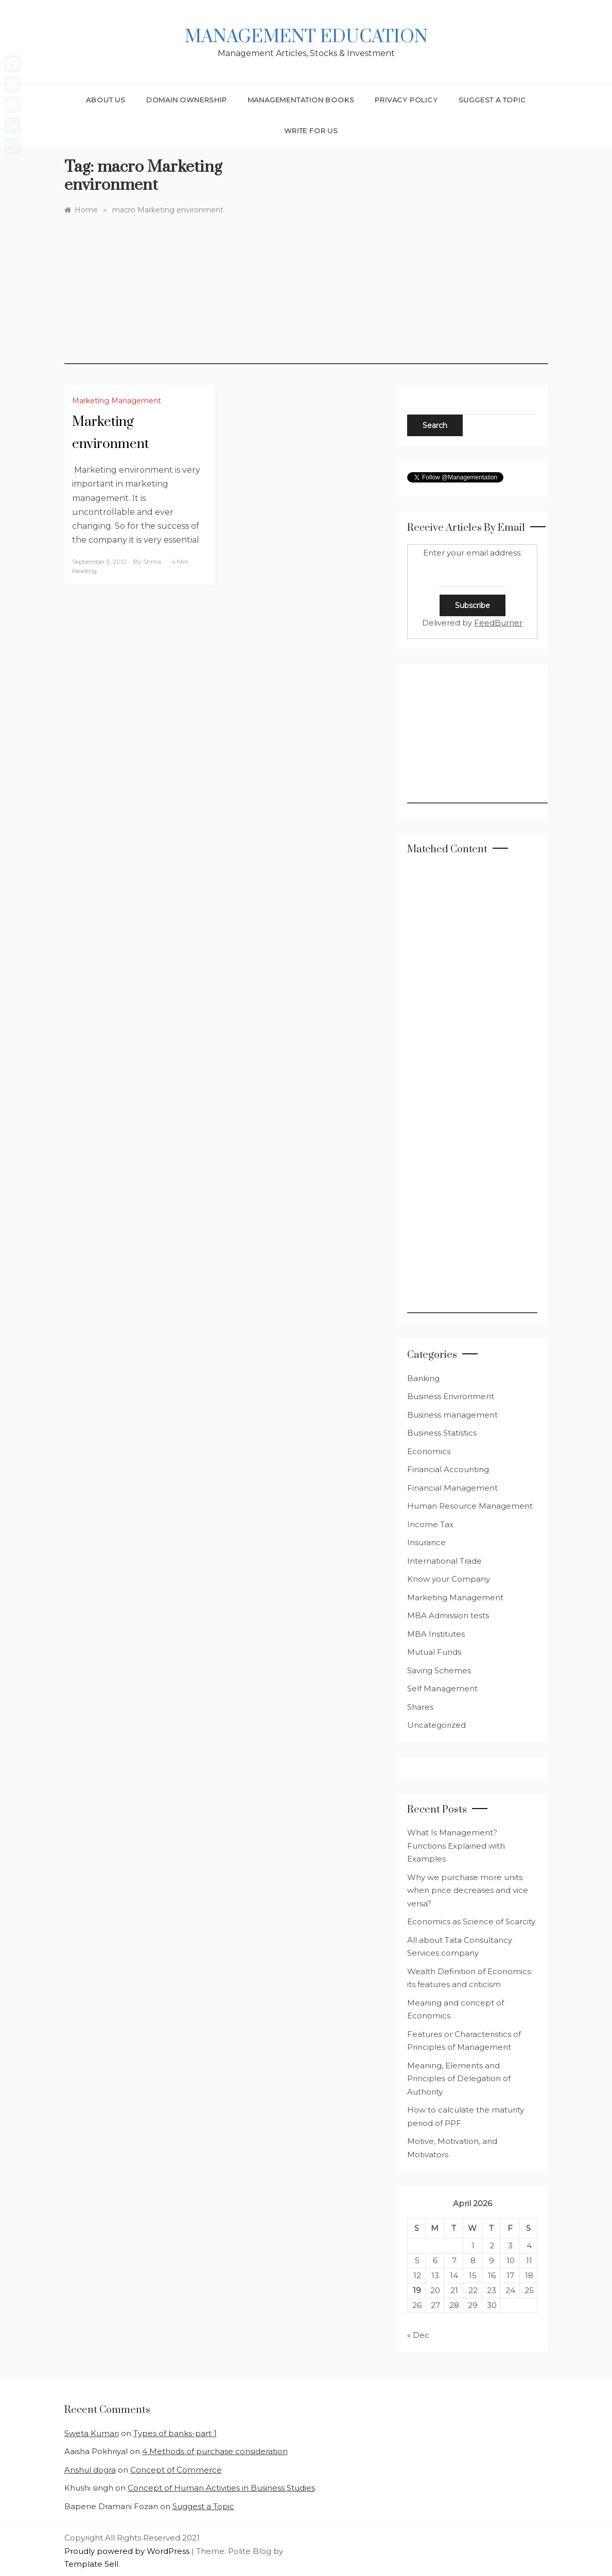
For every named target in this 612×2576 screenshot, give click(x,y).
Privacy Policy (406, 100)
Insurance (426, 1542)
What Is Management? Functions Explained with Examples (456, 1846)
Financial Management (452, 1488)
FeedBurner (498, 623)
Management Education (306, 37)
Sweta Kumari (91, 2433)
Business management (452, 1415)
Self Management (442, 1688)
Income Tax (430, 1524)
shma (152, 561)
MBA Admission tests (448, 1615)
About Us (105, 100)
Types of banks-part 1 (175, 2433)
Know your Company (448, 1579)
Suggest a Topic (492, 100)
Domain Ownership (186, 100)
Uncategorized (436, 1725)
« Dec (418, 2335)
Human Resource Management (470, 1506)
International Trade (444, 1561)
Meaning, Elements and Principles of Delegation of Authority (459, 2079)
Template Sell (91, 2564)
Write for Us (311, 131)
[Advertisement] (306, 292)
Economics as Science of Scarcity (471, 1921)
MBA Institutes (436, 1634)
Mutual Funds (434, 1652)
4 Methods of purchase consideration (215, 2451)
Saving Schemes (439, 1670)
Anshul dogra (90, 2470)
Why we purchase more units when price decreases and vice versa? (467, 1890)
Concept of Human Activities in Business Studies (221, 2488)
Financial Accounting (448, 1469)
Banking (423, 1378)
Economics (428, 1451)
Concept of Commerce (176, 2470)
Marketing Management (116, 400)
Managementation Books (301, 100)
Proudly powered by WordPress (127, 2551)
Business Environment (450, 1396)
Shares (420, 1707)
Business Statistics (442, 1433)
